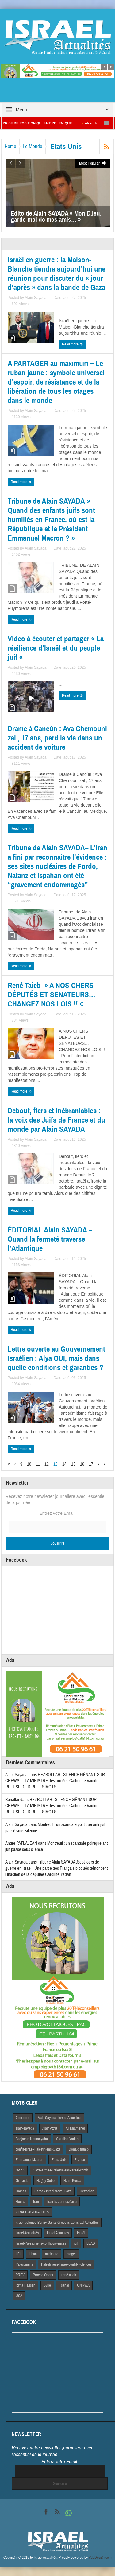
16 (82, 1464)
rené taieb (68, 2274)
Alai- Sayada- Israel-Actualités (59, 2117)
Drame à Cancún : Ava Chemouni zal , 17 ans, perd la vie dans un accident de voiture (57, 738)
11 (38, 1464)
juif (76, 2243)
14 (64, 1464)
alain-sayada (25, 2128)
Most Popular (93, 163)
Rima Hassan (25, 2285)
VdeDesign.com (100, 2557)
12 (46, 1464)
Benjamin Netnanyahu (32, 2138)
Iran (36, 2201)
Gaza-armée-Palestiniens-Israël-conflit (60, 2170)
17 (91, 1464)
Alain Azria (49, 2128)
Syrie (47, 2285)
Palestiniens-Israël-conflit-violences (66, 2264)
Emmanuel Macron (29, 2159)
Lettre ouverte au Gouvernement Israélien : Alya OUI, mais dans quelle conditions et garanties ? (56, 1358)
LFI (18, 2253)
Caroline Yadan (67, 2138)
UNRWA (83, 2285)
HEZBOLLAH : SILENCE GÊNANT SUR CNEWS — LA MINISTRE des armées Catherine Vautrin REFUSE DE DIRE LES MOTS (55, 1781)
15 (73, 1464)
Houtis (20, 2201)
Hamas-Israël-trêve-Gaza (52, 2191)
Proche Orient (43, 2274)
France (80, 2159)
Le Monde (32, 146)
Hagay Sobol (45, 2180)
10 (29, 1464)
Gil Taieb (22, 2180)
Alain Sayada (36, 298)
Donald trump (79, 2149)
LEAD (90, 2243)
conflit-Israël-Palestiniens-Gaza (38, 2149)
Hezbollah (87, 2191)
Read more (72, 344)
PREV (20, 2274)
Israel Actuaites (58, 2233)
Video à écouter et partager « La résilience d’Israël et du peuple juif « (56, 648)
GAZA (20, 2170)
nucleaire (51, 2253)
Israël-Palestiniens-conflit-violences (41, 2243)
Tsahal (64, 2285)
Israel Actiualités (27, 2233)
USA (19, 2295)
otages (71, 2253)
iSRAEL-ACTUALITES (32, 2212)
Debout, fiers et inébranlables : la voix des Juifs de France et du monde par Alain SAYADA (56, 1120)
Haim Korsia (72, 2180)
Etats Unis (59, 2159)
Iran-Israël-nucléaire (62, 2201)
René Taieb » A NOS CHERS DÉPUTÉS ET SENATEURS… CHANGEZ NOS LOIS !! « (51, 995)
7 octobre (22, 2117)
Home (10, 146)
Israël (81, 2233)
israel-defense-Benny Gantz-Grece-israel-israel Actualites (57, 2222)
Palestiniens (24, 2264)
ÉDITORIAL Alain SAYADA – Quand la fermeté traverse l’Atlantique (50, 1239)
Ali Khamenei (75, 2128)
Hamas (21, 2191)
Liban (33, 2253)
